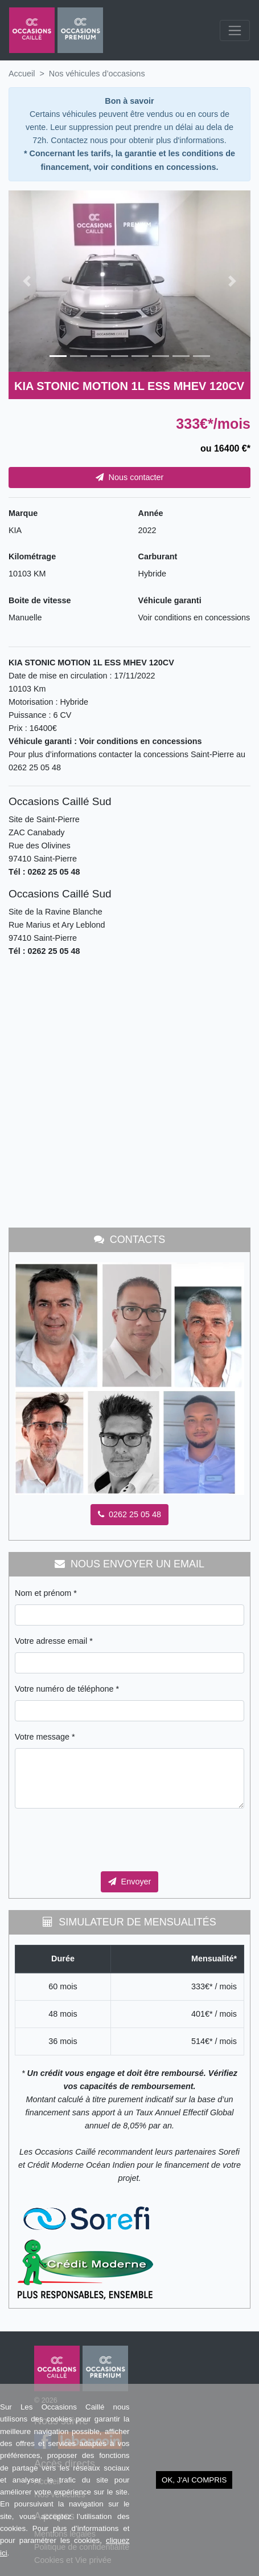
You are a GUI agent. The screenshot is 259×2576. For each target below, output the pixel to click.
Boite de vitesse (40, 600)
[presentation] (101, 1840)
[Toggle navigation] (235, 30)
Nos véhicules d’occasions (97, 73)
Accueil (22, 73)
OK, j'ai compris (194, 2480)
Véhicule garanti (170, 600)
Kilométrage (32, 556)
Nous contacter (130, 477)
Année (150, 513)
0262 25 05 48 (129, 1514)
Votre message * (45, 1736)
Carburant (158, 556)
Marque (23, 513)
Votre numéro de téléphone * (67, 1688)
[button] (27, 281)
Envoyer (129, 1881)
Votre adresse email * (54, 1640)
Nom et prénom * (46, 1593)
